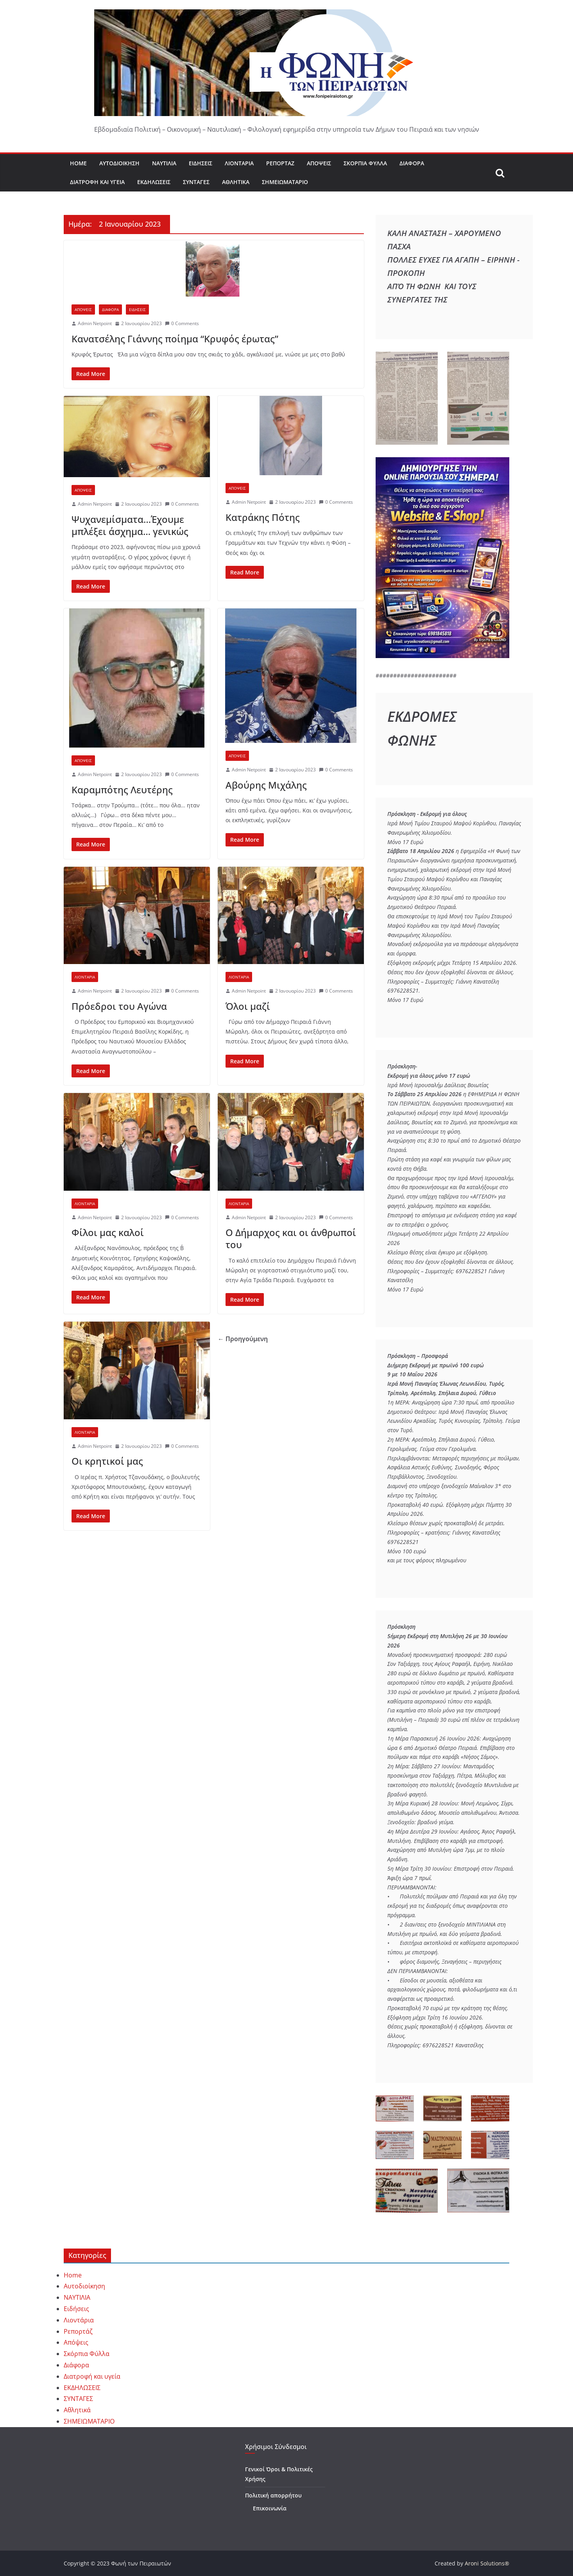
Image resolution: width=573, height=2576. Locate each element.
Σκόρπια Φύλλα (365, 163)
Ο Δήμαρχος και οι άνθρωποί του (291, 1238)
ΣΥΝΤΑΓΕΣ (196, 182)
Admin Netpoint (95, 323)
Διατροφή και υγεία (97, 182)
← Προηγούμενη (243, 1339)
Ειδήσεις (200, 163)
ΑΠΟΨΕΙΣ (83, 309)
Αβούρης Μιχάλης (266, 784)
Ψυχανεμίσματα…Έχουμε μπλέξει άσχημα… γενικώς (130, 525)
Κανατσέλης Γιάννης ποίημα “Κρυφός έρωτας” (175, 338)
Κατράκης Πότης (263, 517)
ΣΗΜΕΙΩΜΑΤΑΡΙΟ (285, 182)
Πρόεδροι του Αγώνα (119, 1006)
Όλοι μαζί (248, 1006)
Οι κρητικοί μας (107, 1460)
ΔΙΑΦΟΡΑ (110, 309)
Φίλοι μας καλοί (108, 1232)
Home (78, 163)
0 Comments (182, 323)
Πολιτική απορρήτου (273, 2495)
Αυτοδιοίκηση (119, 163)
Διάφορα (411, 163)
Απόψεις (319, 163)
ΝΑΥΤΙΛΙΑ (164, 163)
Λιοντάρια (239, 163)
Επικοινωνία (269, 2508)
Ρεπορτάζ (280, 163)
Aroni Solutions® (487, 2563)
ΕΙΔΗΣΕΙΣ (137, 309)
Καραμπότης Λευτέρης (122, 789)
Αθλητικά (235, 182)
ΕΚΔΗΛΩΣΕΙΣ (153, 182)
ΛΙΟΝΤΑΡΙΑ (85, 977)
